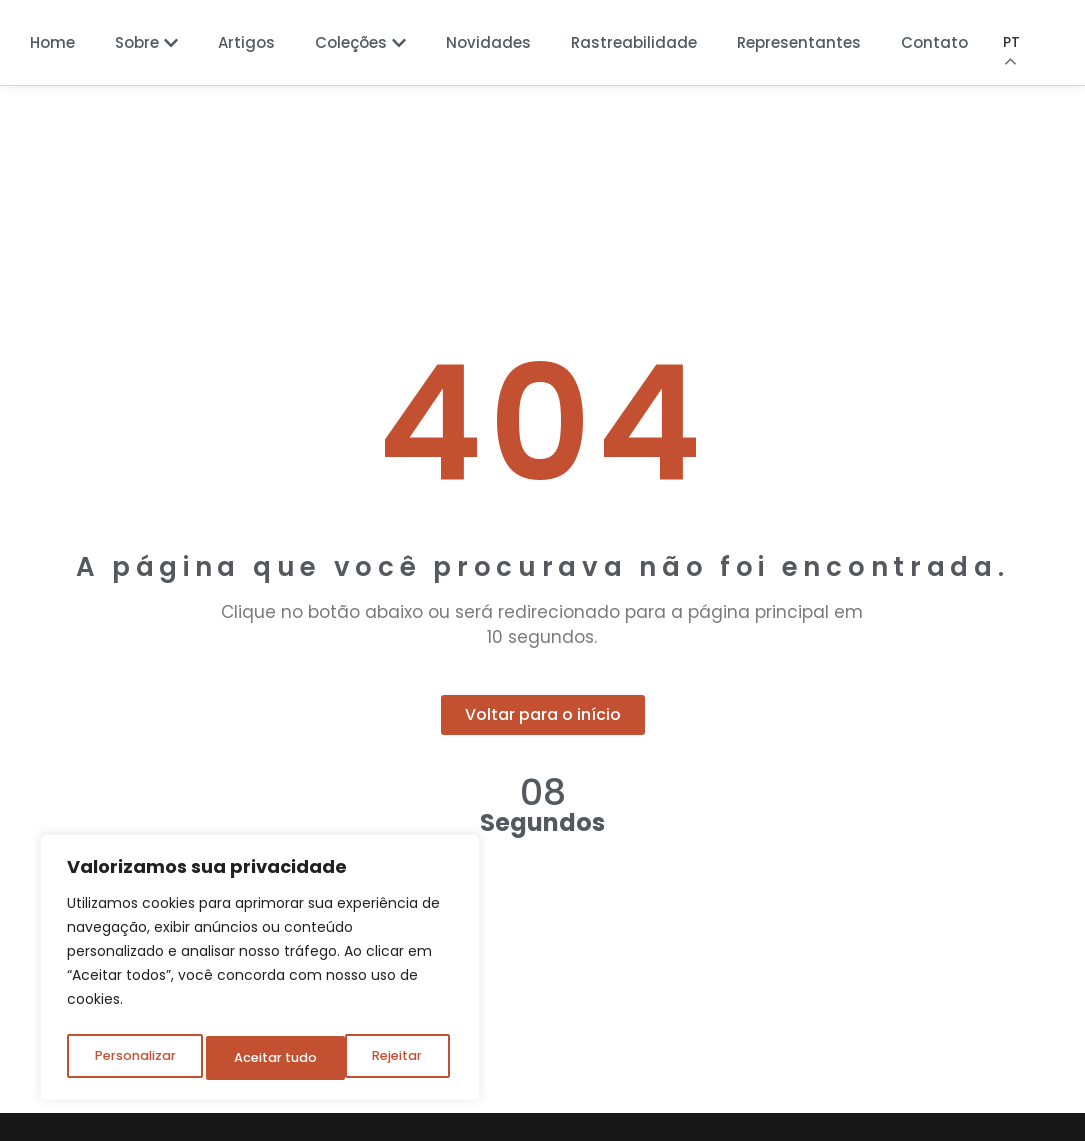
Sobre (146, 42)
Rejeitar (258, 1058)
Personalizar (134, 1058)
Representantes (799, 42)
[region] (260, 972)
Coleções (360, 42)
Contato (934, 42)
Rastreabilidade (634, 42)
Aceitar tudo (385, 1058)
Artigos (246, 42)
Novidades (488, 42)
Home (52, 42)
